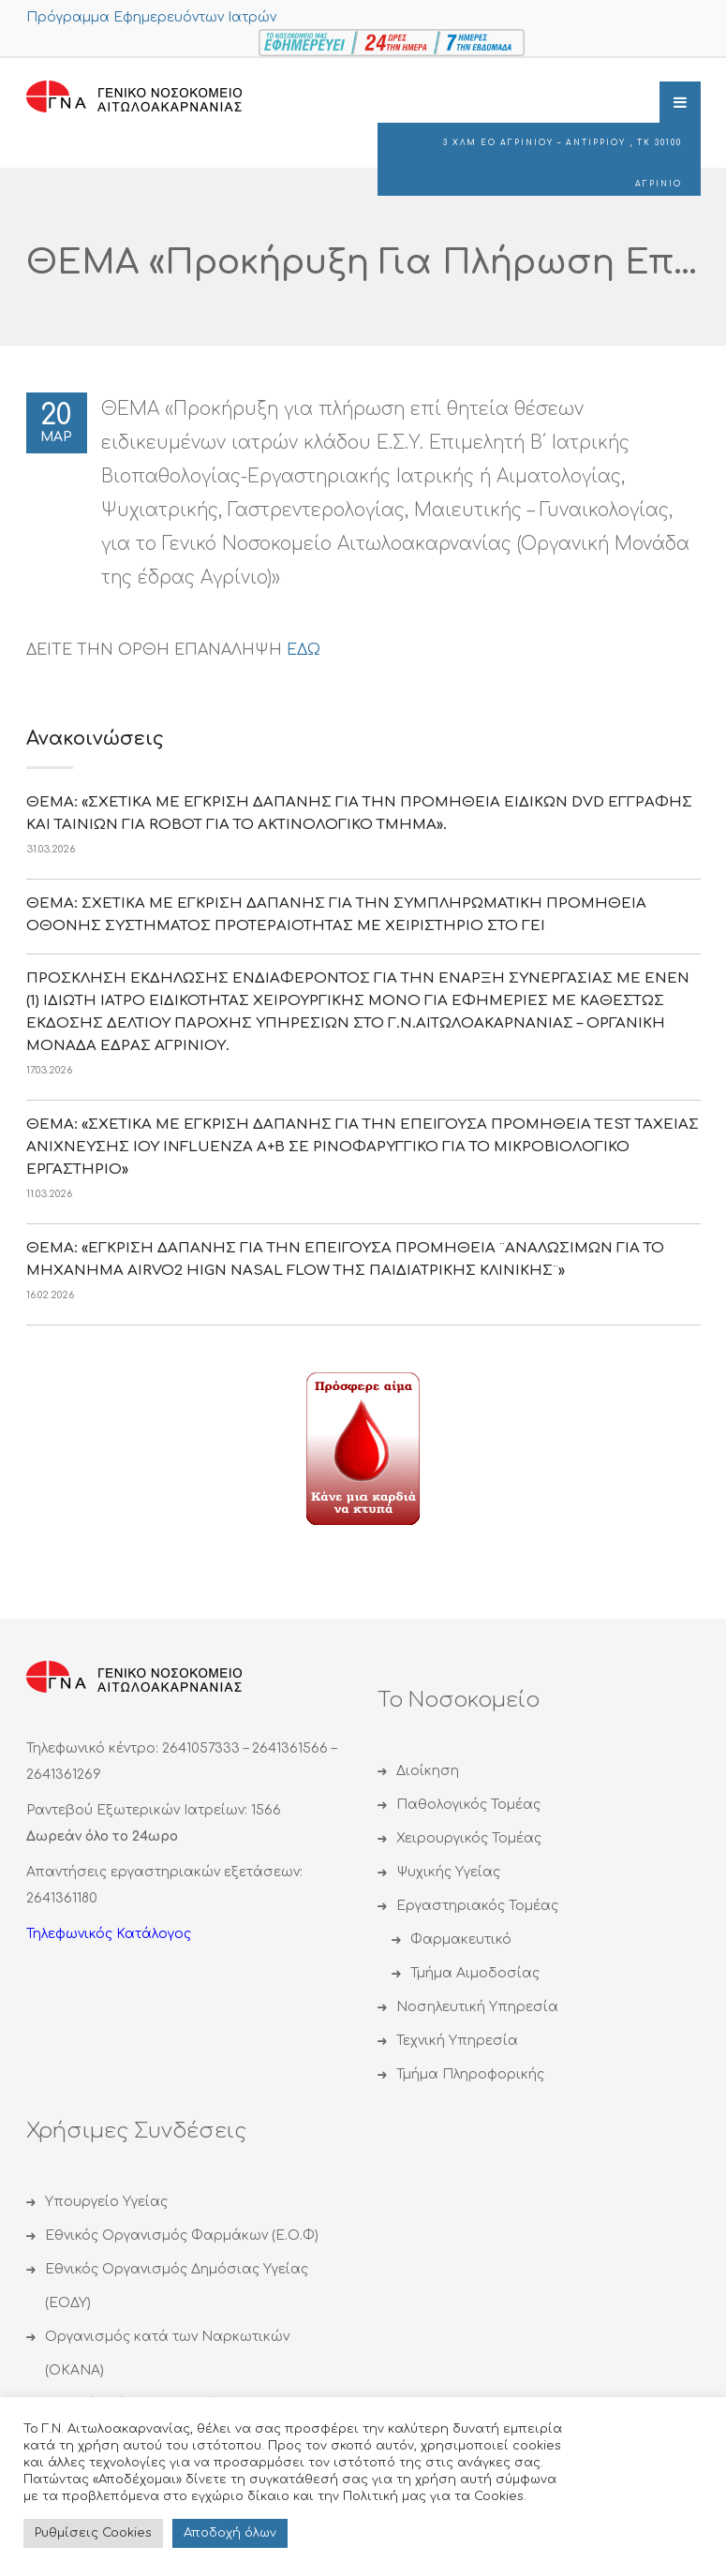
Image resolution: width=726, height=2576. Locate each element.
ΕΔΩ (303, 650)
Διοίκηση (427, 1771)
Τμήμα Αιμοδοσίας (475, 1973)
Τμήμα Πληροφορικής (470, 2074)
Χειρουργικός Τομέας (468, 1838)
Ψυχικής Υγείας (448, 1872)
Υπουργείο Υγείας (106, 2202)
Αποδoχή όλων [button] (230, 2532)
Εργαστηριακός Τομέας (477, 1906)
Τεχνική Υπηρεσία (457, 2041)
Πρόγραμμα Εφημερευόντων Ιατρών (151, 17)
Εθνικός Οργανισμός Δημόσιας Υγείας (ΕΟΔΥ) (176, 2286)
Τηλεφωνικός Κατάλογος (108, 1934)
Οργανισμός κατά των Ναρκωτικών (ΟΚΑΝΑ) (167, 2353)
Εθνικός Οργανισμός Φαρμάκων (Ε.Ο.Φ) (182, 2235)
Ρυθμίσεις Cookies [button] (93, 2532)
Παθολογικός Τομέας (468, 1805)
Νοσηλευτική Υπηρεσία (477, 2007)
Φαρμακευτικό (460, 1939)
